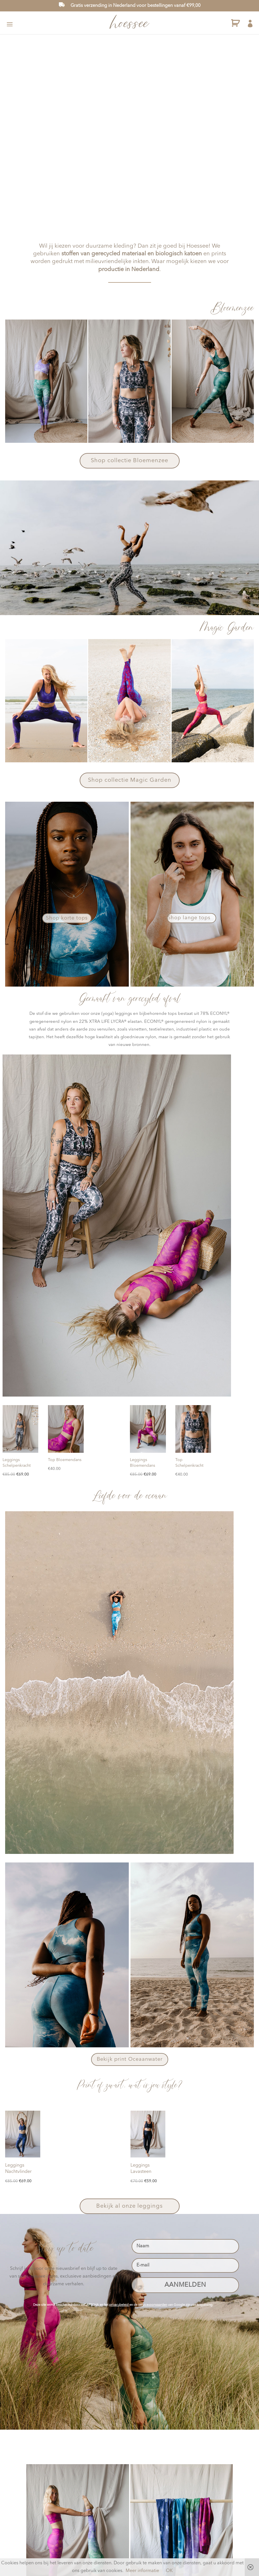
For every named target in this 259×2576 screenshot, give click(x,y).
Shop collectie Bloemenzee (129, 461)
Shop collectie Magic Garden (129, 780)
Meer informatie (142, 2571)
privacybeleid (119, 2305)
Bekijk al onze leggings (129, 2206)
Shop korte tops (67, 918)
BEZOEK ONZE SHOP (159, 183)
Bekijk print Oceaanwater (129, 2059)
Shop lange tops (189, 918)
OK (169, 2571)
